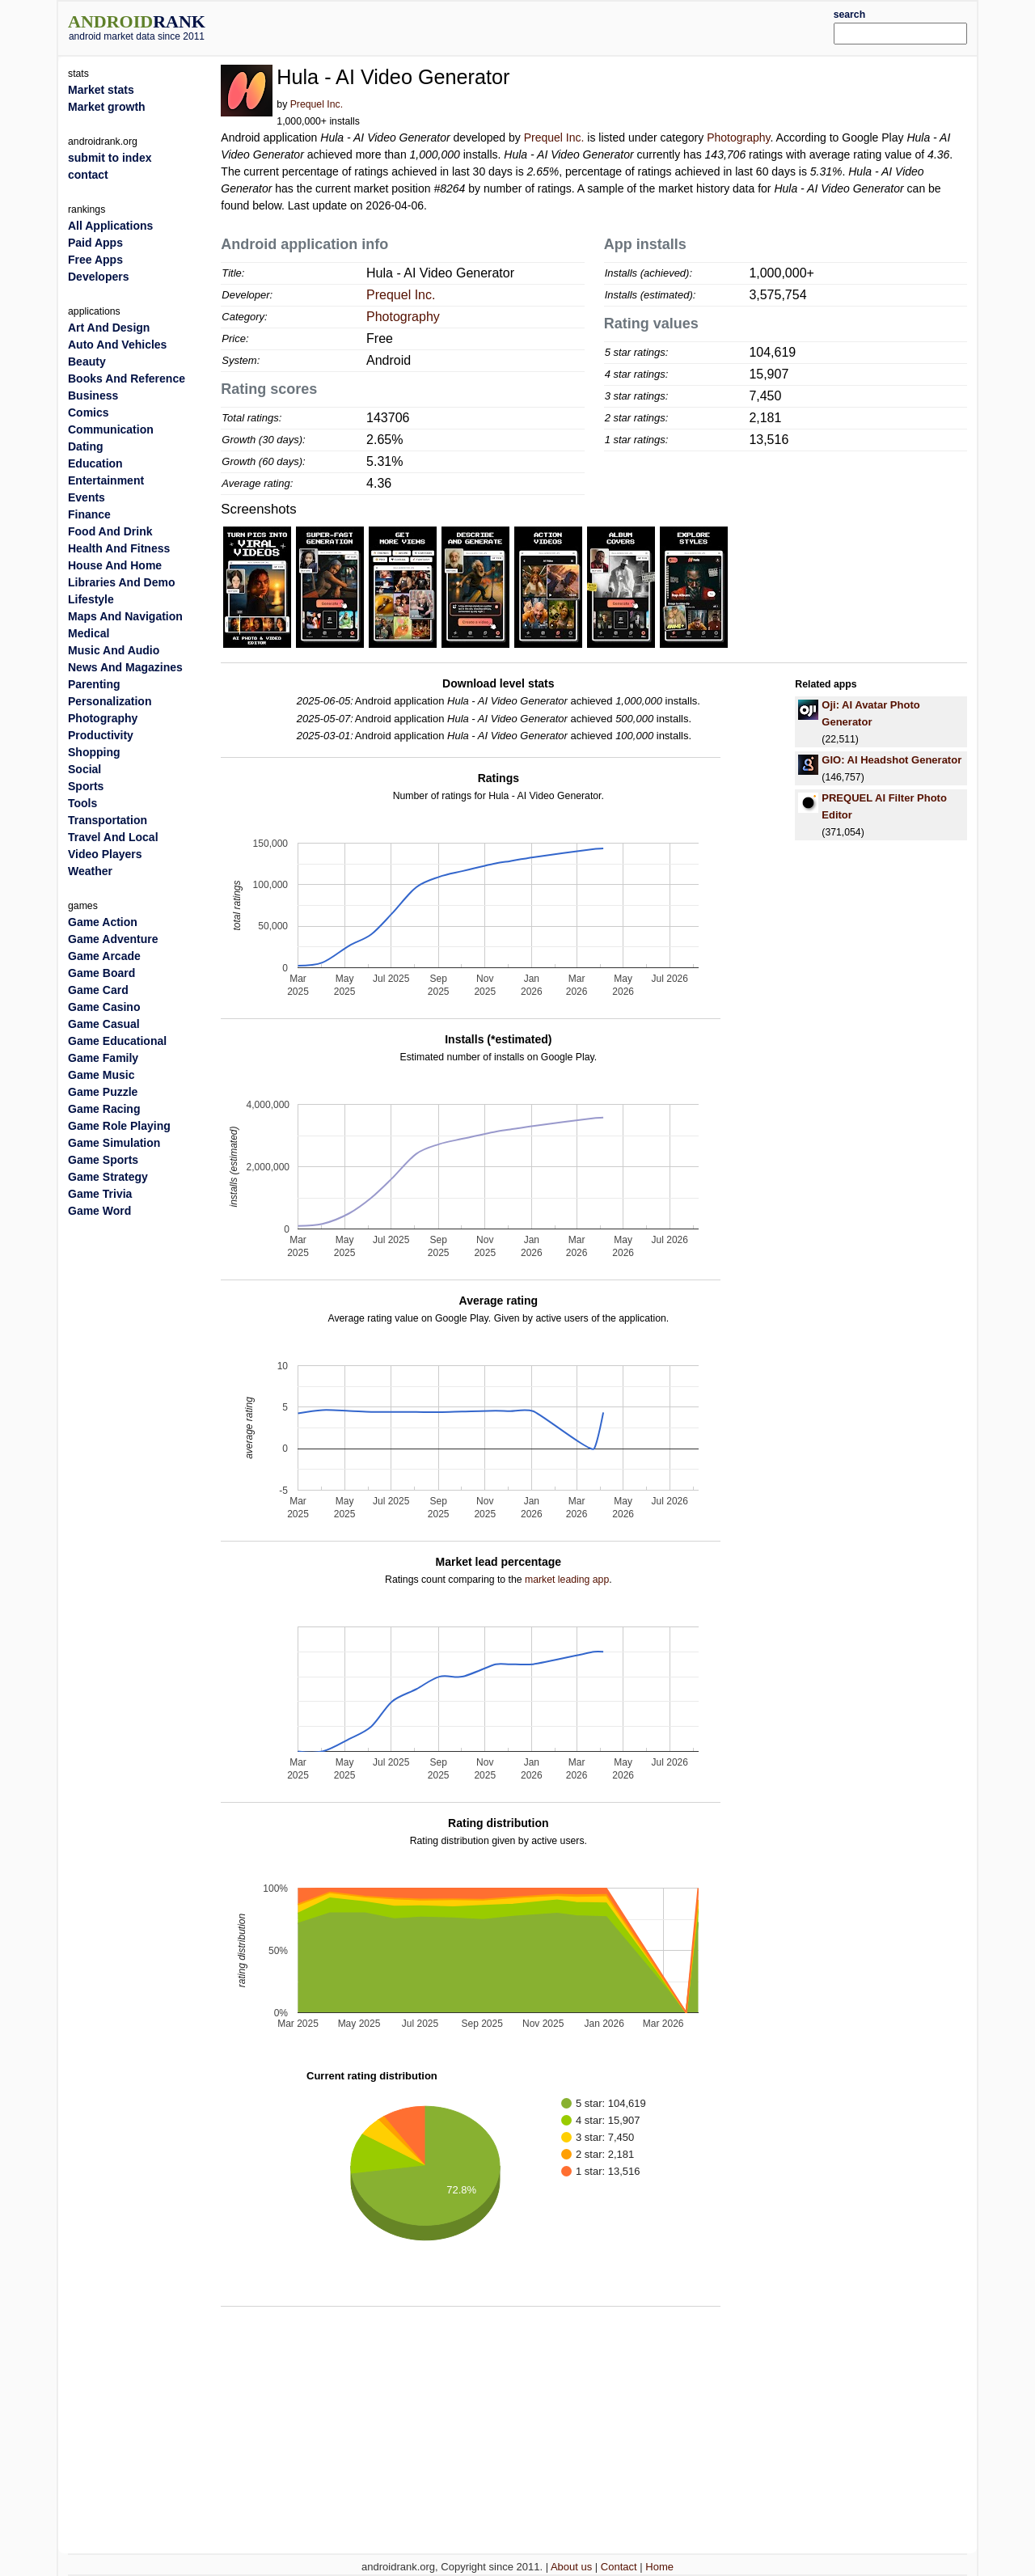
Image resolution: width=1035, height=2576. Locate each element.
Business (93, 395)
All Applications (110, 225)
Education (95, 463)
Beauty (87, 361)
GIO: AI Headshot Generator (891, 760)
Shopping (94, 752)
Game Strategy (108, 1176)
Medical (88, 633)
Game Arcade (104, 956)
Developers (98, 276)
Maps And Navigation (125, 616)
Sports (86, 786)
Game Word (99, 1210)
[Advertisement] (555, 26)
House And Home (115, 565)
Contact (619, 2567)
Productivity (100, 735)
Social (84, 769)
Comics (88, 412)
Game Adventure (113, 939)
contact (88, 174)
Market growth (107, 106)
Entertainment (106, 480)
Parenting (94, 684)
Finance (89, 514)
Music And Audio (113, 650)
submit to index (109, 157)
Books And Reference (126, 378)
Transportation (107, 820)
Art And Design (109, 327)
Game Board (101, 973)
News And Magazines (125, 667)
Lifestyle (91, 599)
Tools (82, 803)
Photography (738, 137)
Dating (86, 446)
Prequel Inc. (316, 104)
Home (659, 2567)
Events (86, 497)
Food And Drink (110, 531)
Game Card (98, 989)
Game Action (102, 922)
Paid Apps (95, 242)
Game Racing (104, 1108)
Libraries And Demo (121, 582)
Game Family (103, 1057)
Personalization (109, 701)
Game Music (101, 1074)
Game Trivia (100, 1193)
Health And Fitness (119, 548)
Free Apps (95, 259)
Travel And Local (113, 837)
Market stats (101, 89)
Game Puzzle (102, 1091)
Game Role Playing (119, 1125)
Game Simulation (114, 1142)
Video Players (105, 854)
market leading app (567, 1579)
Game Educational (117, 1040)
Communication (111, 429)
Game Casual (104, 1023)
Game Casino (104, 1006)
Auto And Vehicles (117, 344)
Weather (90, 871)
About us (571, 2567)
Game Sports (103, 1159)
